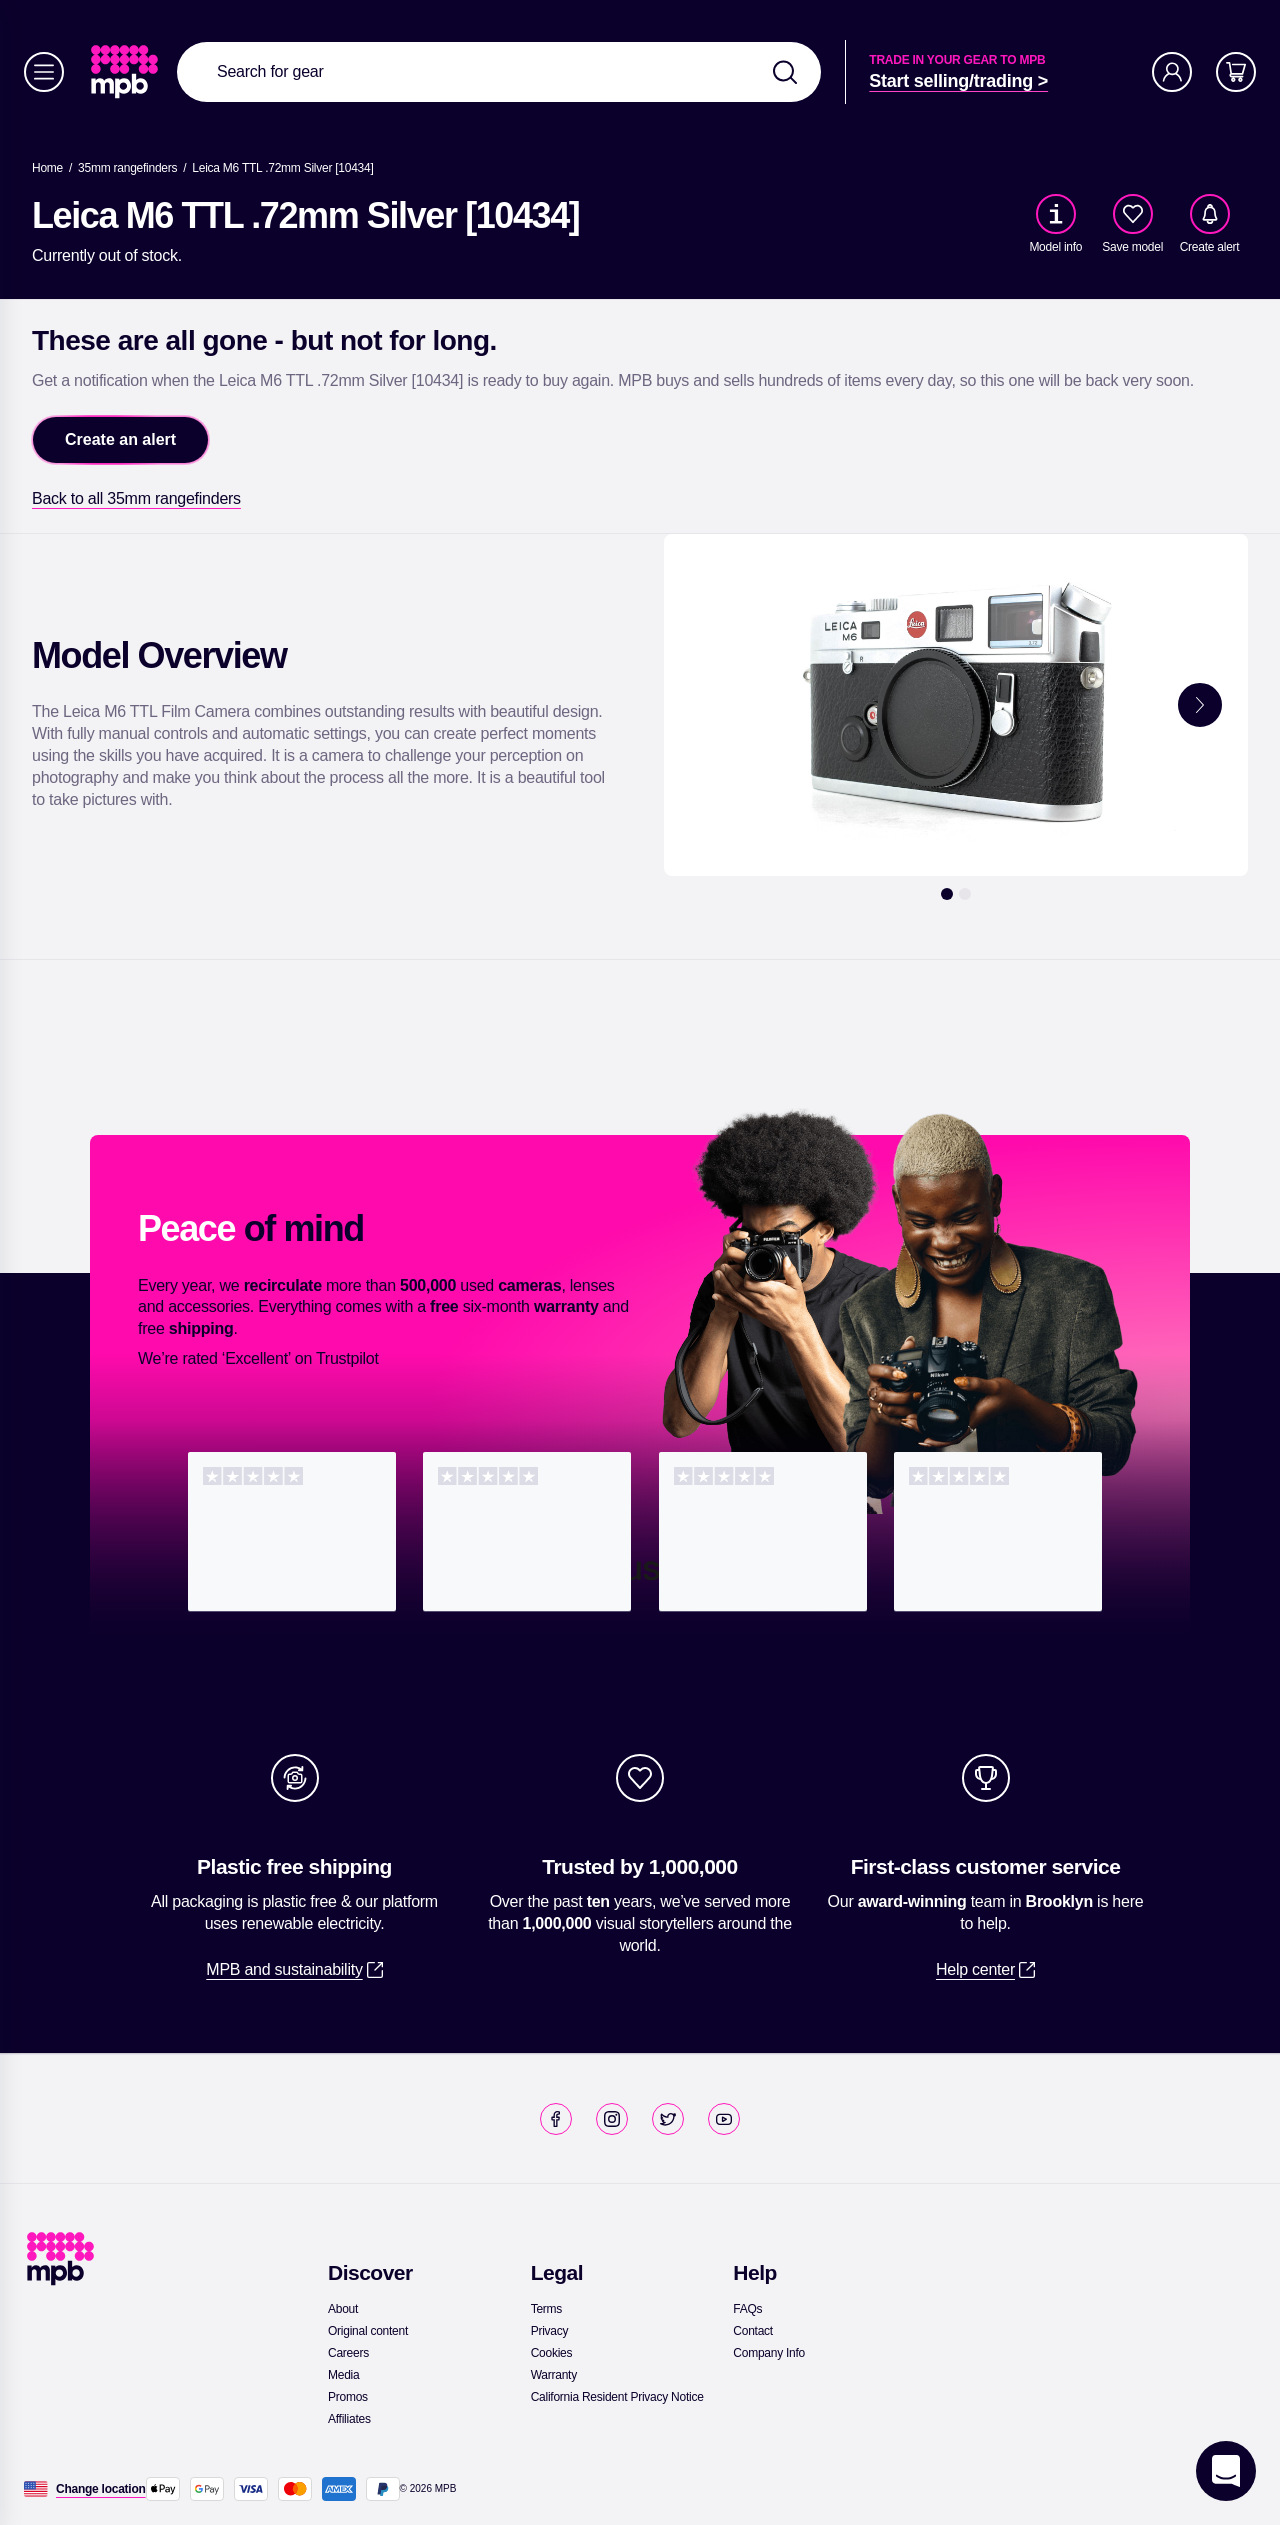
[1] (947, 894)
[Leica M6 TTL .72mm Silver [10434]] (282, 168)
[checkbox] (1133, 214)
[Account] (1172, 72)
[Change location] (101, 2489)
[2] (965, 894)
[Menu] (44, 72)
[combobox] (499, 72)
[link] (126, 72)
